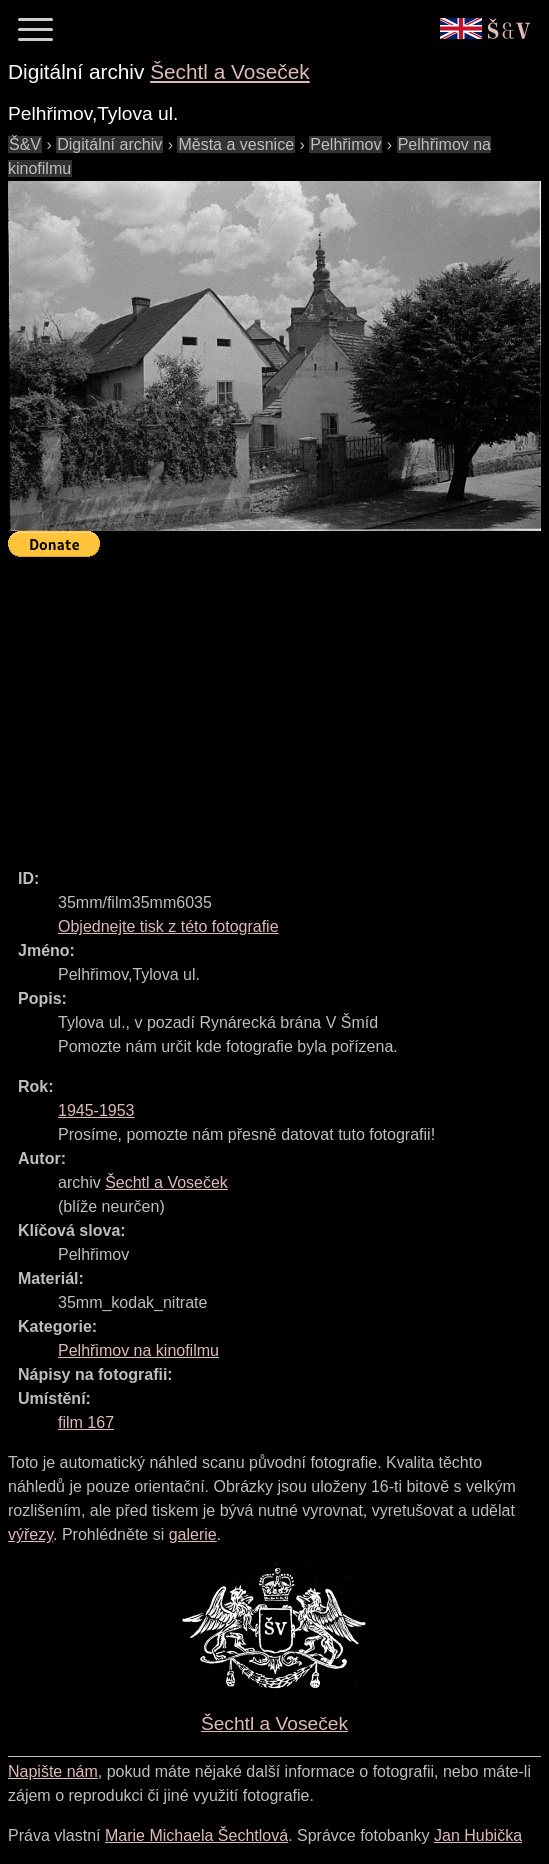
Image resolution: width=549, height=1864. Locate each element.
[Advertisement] (278, 704)
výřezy (30, 1534)
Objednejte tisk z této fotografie (168, 926)
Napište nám (53, 1771)
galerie (193, 1534)
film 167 (86, 1422)
